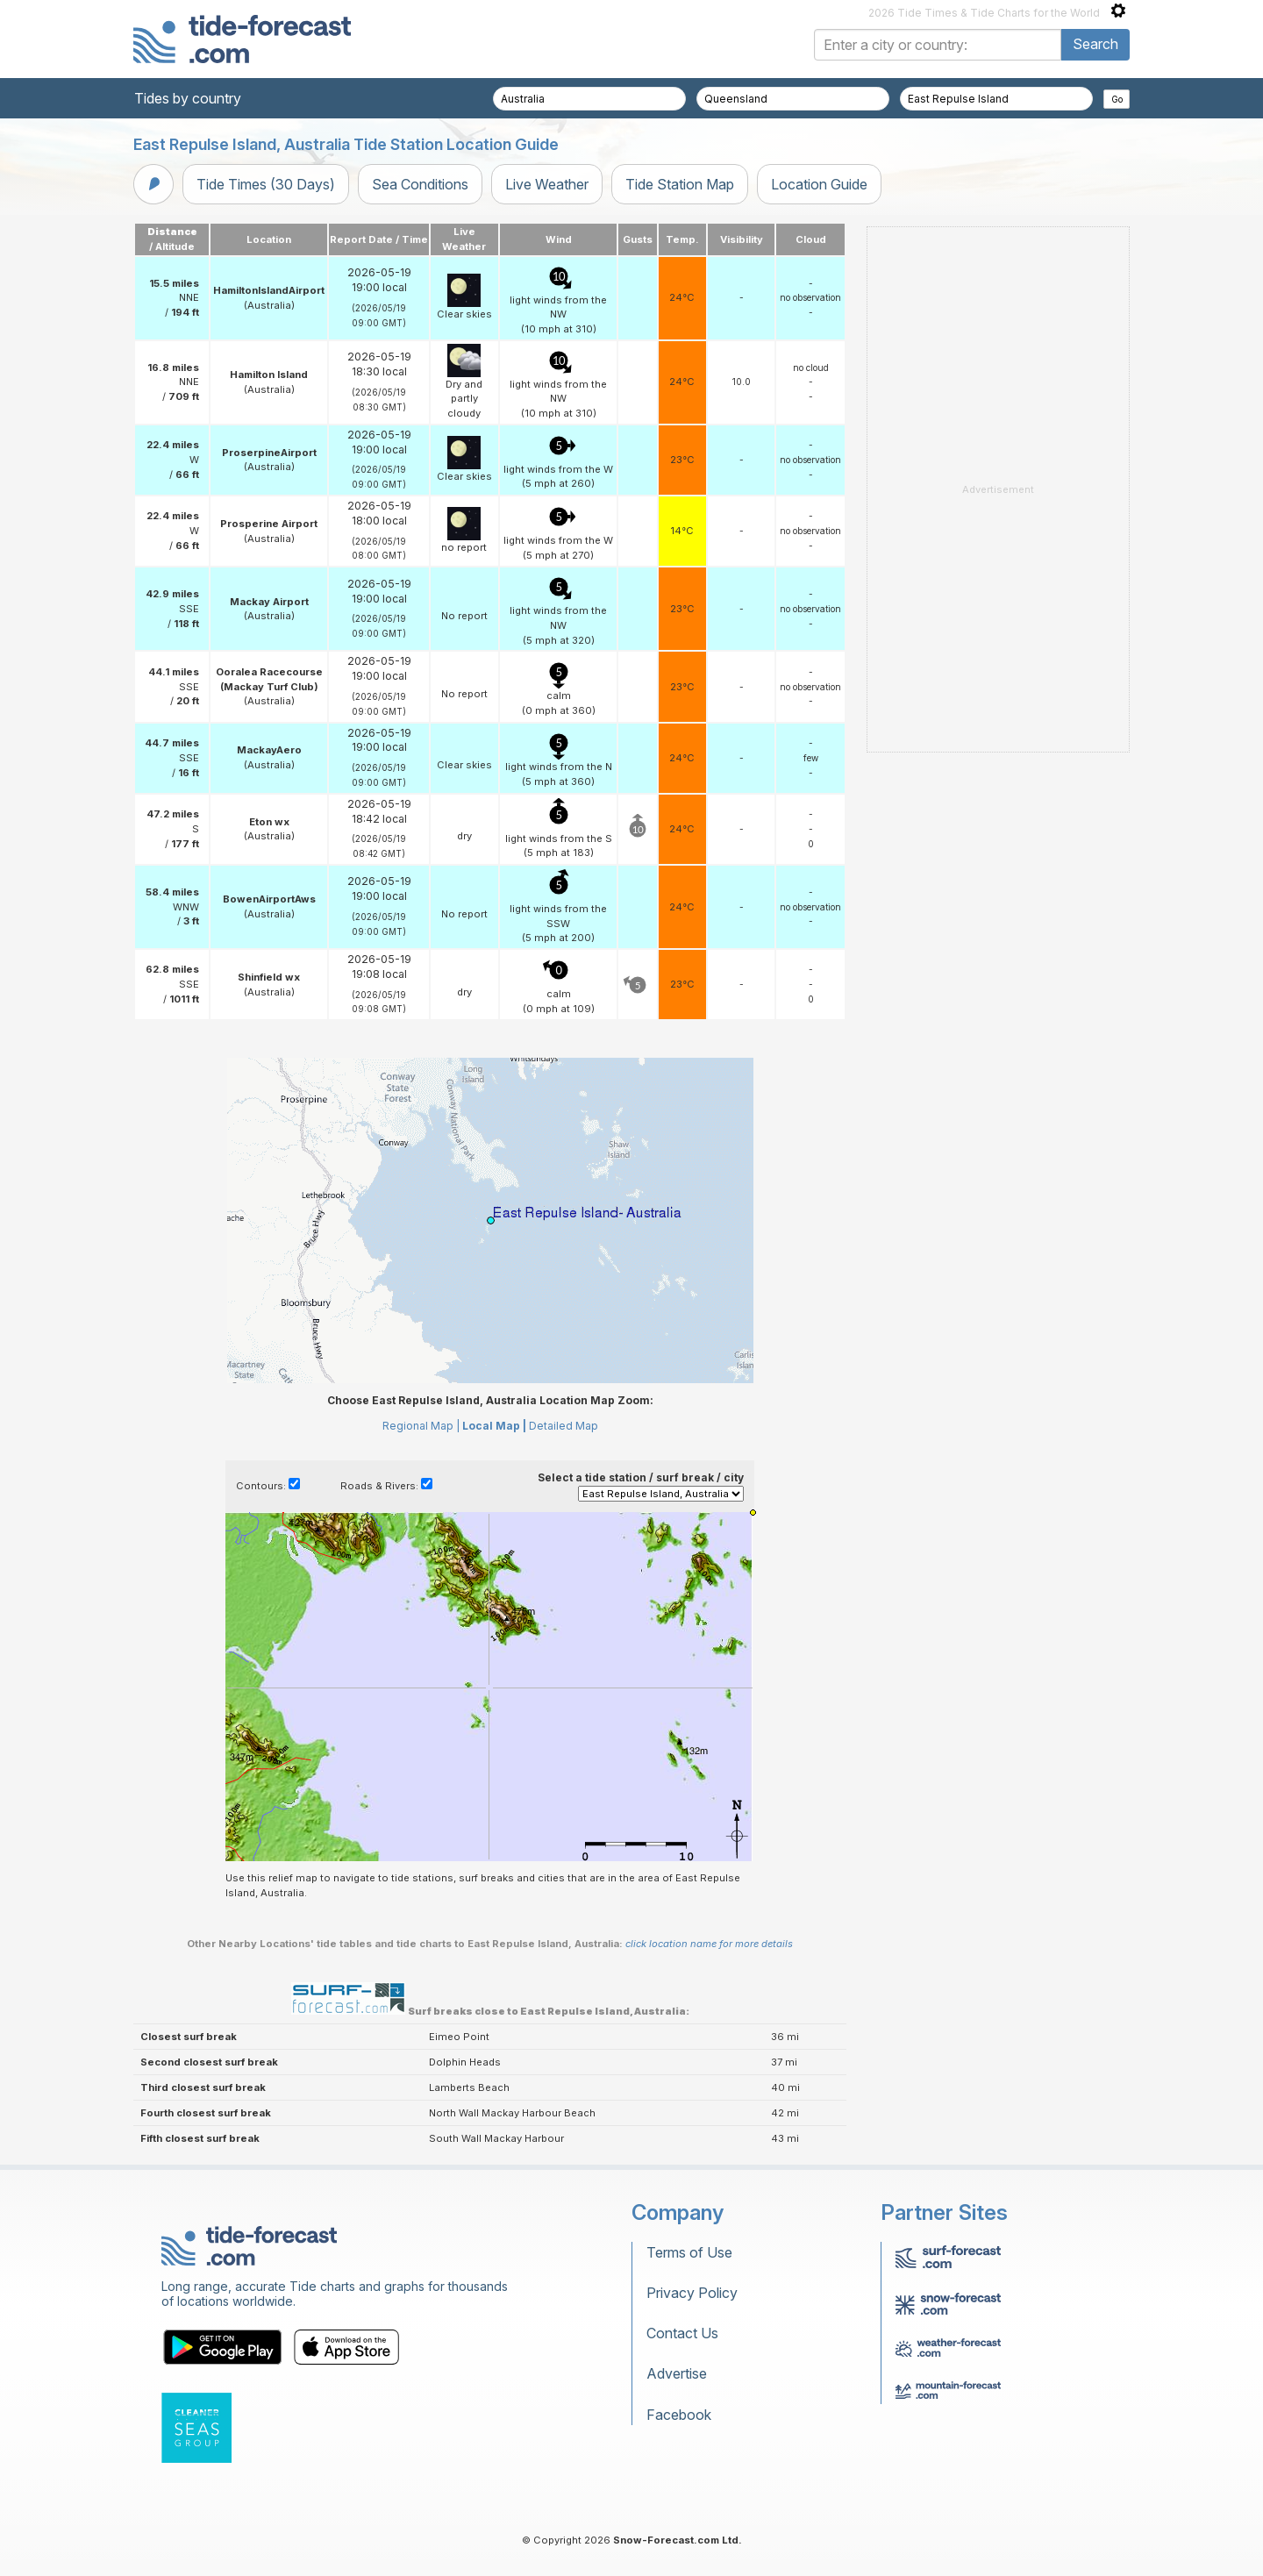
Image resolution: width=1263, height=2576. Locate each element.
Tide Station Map (679, 184)
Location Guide (819, 184)
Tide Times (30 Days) (265, 184)
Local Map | (494, 1425)
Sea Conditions (420, 184)
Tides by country (187, 98)
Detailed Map (563, 1425)
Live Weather (547, 184)
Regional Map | (421, 1425)
